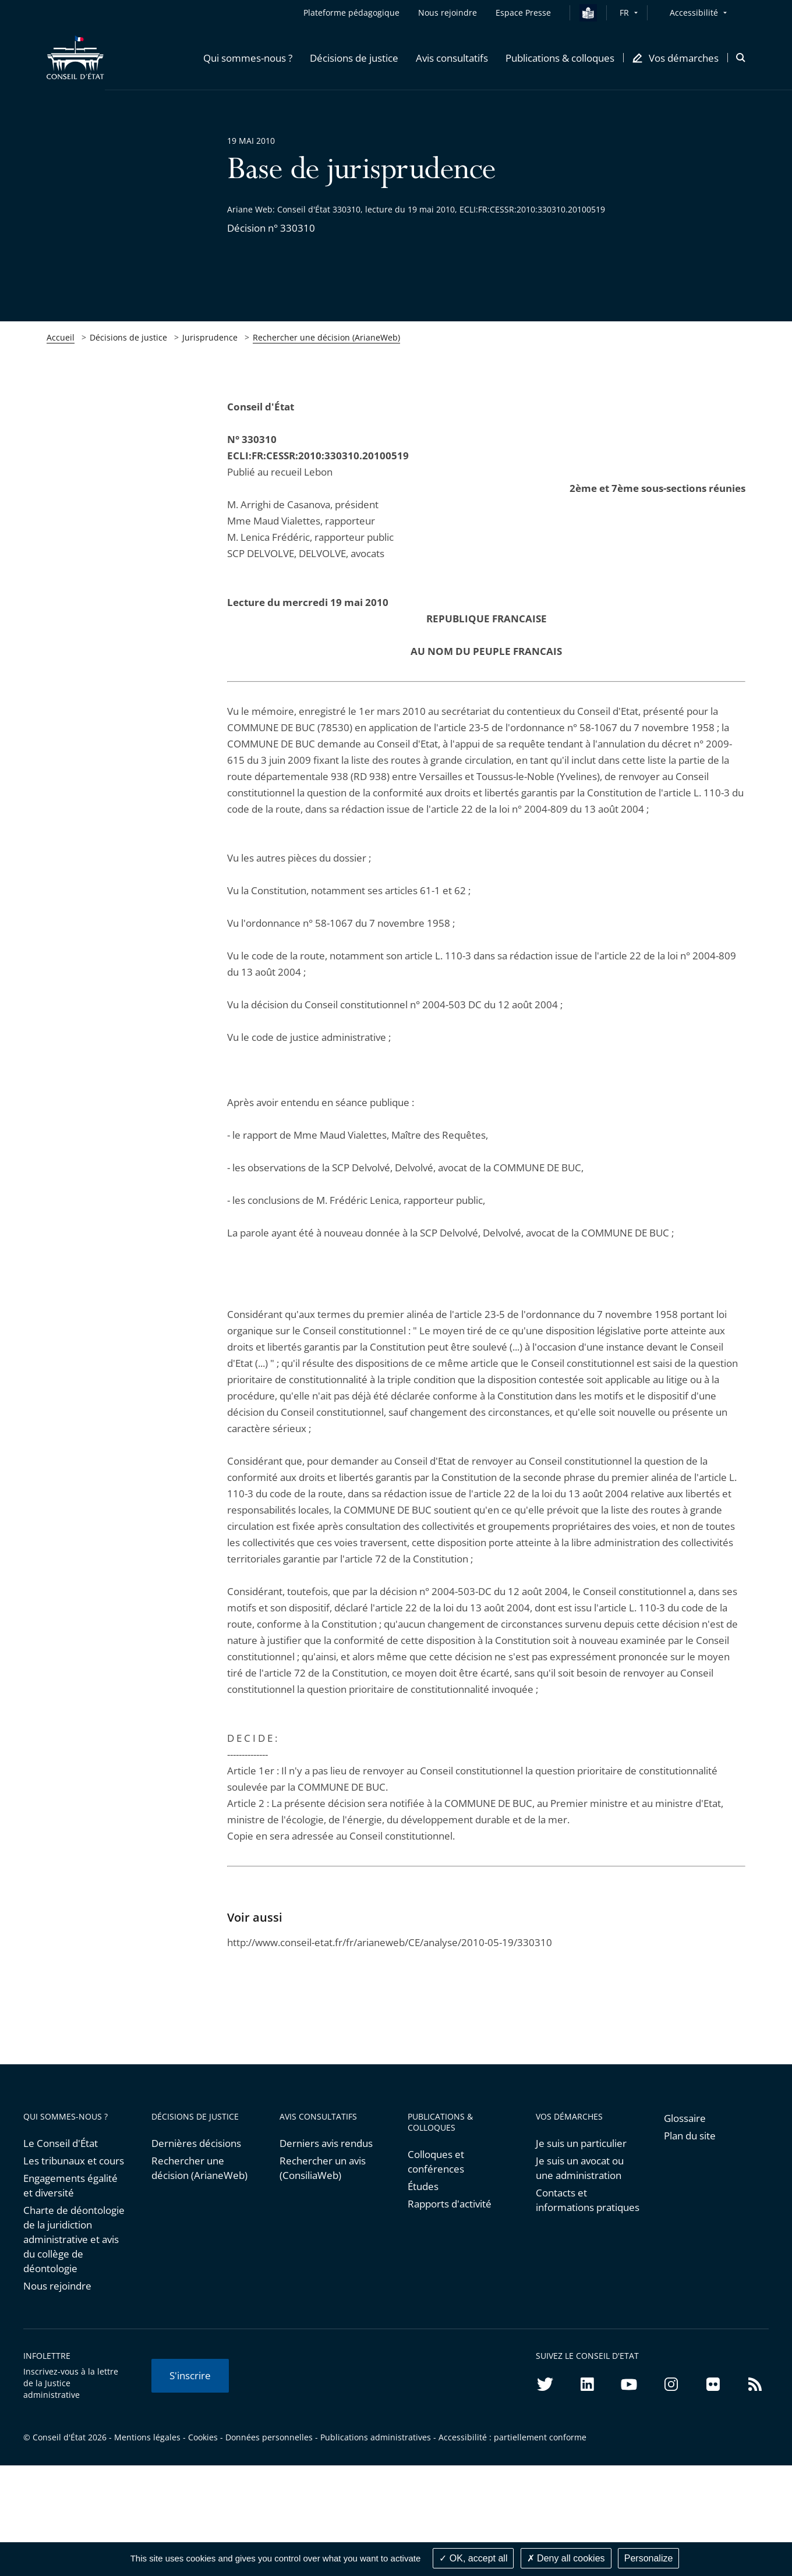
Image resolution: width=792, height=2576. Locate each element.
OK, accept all (473, 2558)
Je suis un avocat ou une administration (580, 2168)
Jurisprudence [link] (210, 337)
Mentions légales (147, 2437)
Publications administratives (375, 2437)
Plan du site (690, 2135)
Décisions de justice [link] (128, 337)
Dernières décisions (196, 2143)
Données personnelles (269, 2437)
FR (624, 12)
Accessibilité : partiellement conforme (512, 2437)
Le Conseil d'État (60, 2143)
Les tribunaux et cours (73, 2160)
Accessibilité (694, 12)
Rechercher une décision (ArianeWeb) (326, 337)
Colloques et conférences (436, 2161)
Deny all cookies (566, 2558)
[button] (247, 58)
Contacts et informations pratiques (587, 2200)
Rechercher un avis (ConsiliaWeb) (323, 2168)
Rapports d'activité (450, 2203)
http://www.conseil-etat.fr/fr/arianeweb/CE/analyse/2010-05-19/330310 (389, 1942)
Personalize (648, 2558)
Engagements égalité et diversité (70, 2185)
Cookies (203, 2437)
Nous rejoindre (57, 2285)
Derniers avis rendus (326, 2143)
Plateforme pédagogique (351, 12)
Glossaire (685, 2118)
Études (423, 2186)
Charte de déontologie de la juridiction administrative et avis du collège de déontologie (74, 2239)
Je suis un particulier (581, 2143)
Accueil (61, 337)
